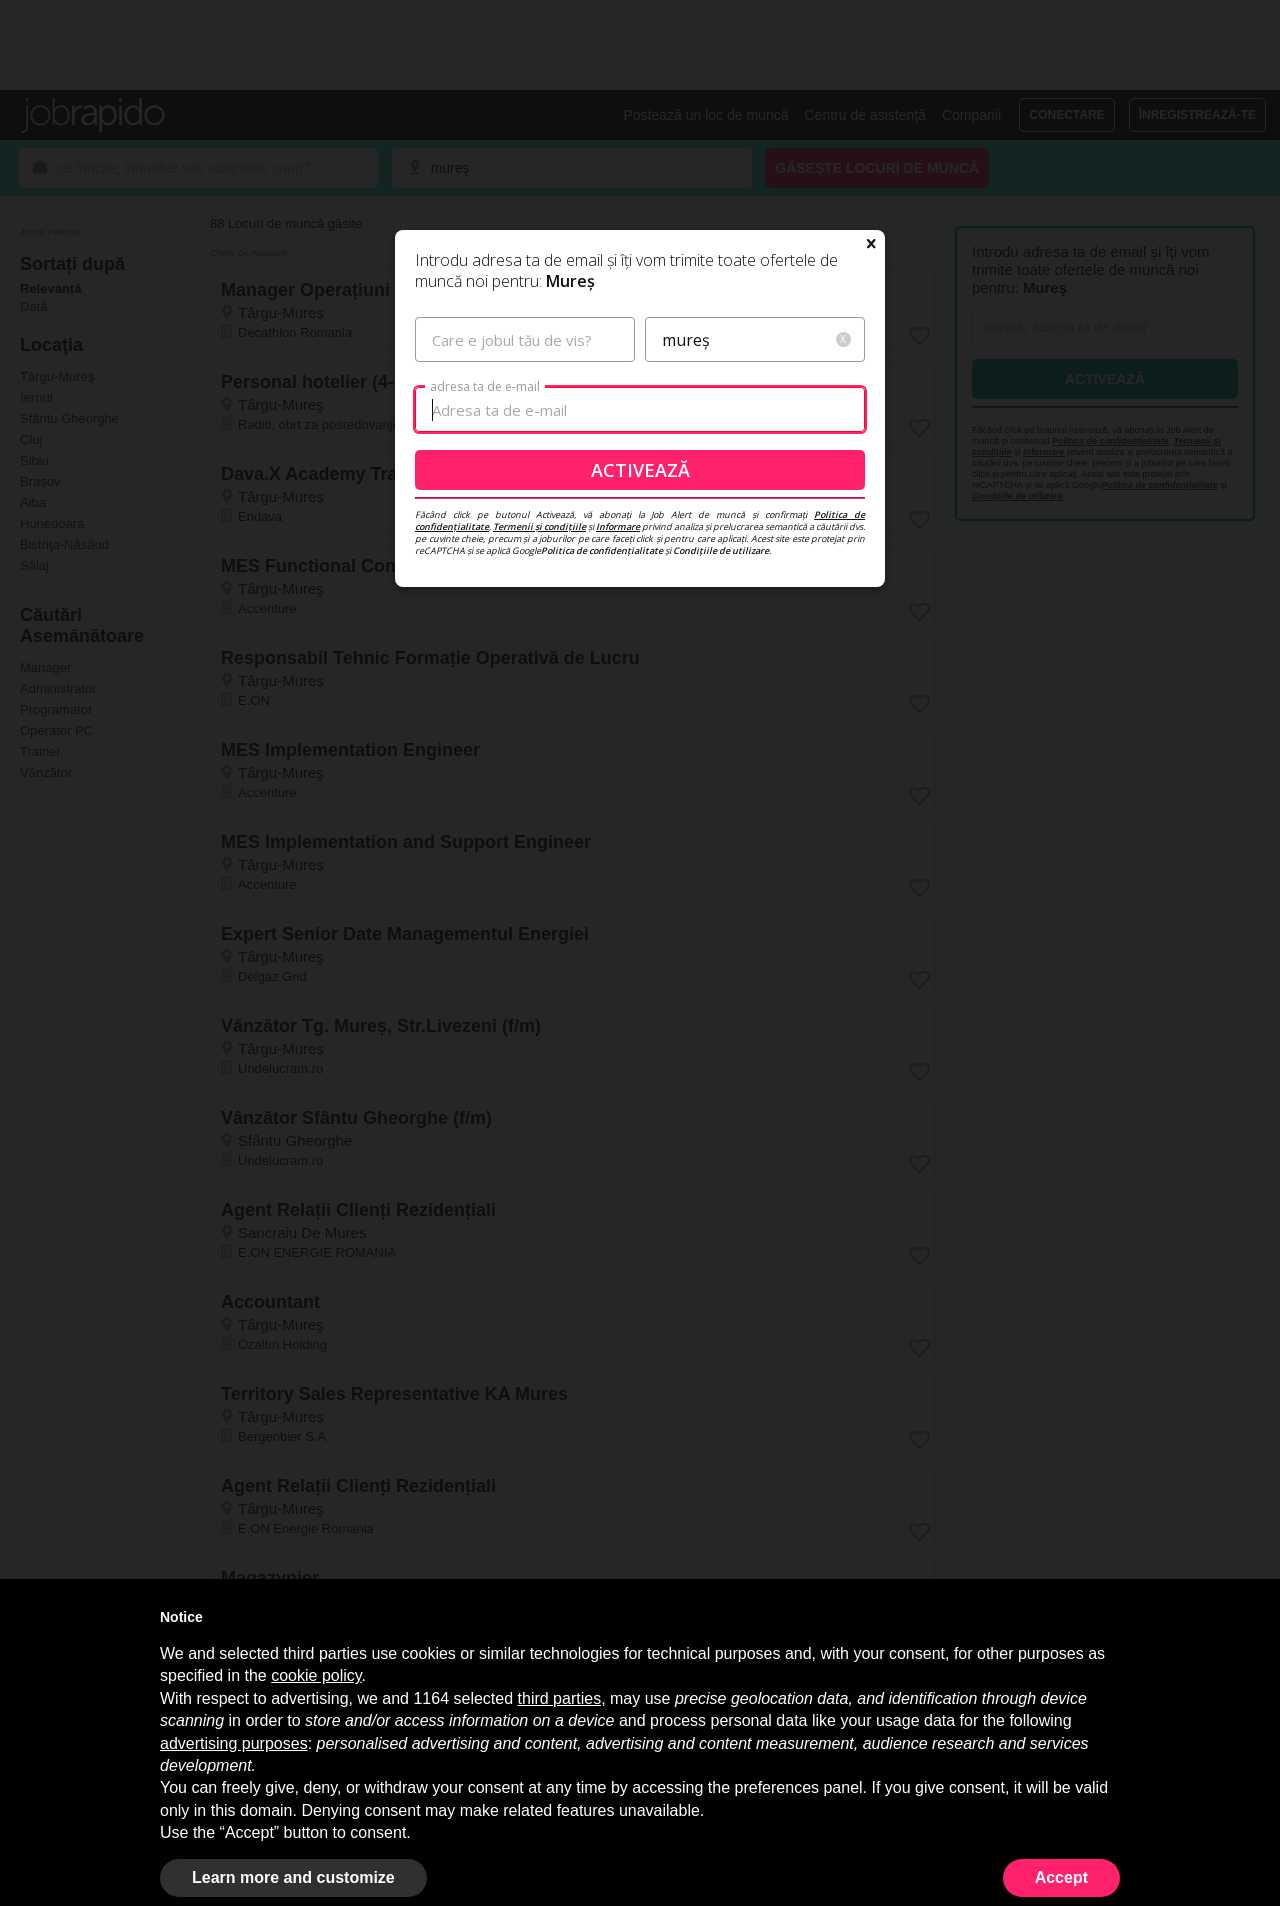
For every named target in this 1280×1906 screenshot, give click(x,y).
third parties (560, 1698)
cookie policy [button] (316, 1675)
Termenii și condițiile (539, 526)
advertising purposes (234, 1743)
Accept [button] (1061, 1877)
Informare (618, 526)
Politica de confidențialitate (602, 550)
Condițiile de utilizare (721, 550)
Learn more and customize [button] (293, 1877)
